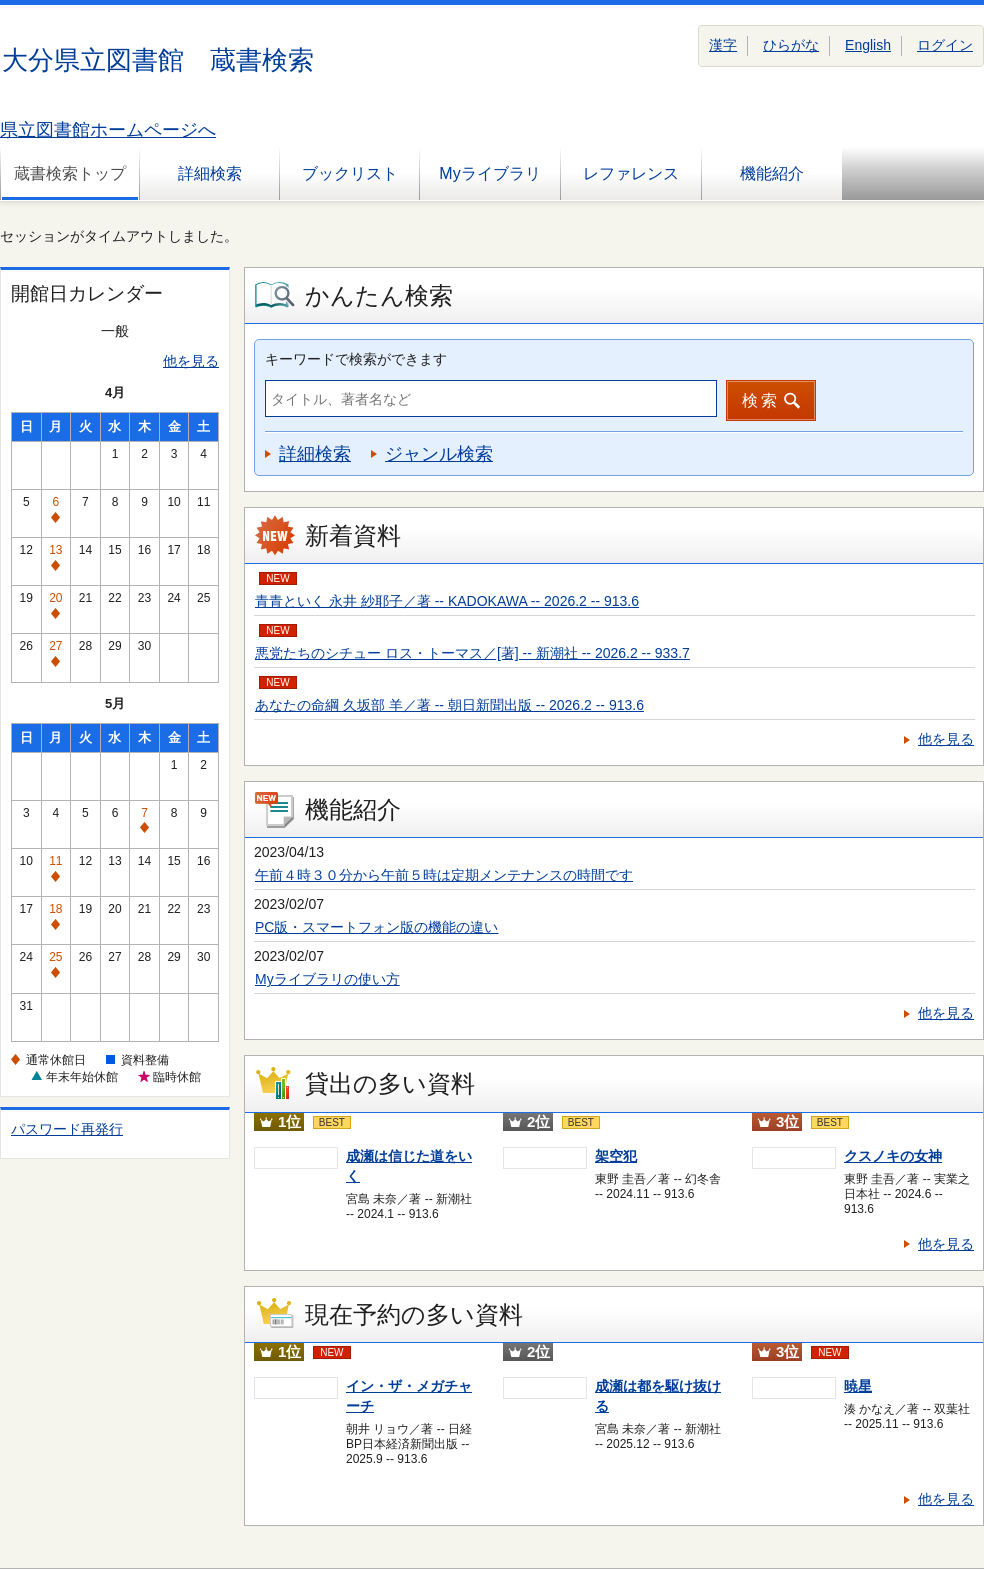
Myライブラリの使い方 (327, 979)
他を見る (191, 361)
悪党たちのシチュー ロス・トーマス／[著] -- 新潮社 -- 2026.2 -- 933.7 (472, 653)
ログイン (945, 45)
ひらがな (791, 45)
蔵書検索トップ (70, 173)
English (868, 45)
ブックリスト (350, 173)
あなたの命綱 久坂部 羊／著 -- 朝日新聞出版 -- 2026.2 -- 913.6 (449, 705)
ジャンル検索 (439, 454)
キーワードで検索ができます (356, 359)
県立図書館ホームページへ (108, 130)
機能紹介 (772, 173)
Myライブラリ (489, 173)
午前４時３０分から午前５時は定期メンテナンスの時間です (444, 875)
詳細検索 (210, 173)
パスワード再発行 (67, 1129)
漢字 (723, 45)
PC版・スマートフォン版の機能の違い (376, 927)
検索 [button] (761, 400)
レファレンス (631, 173)
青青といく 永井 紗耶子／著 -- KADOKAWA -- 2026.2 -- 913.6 (447, 601)
